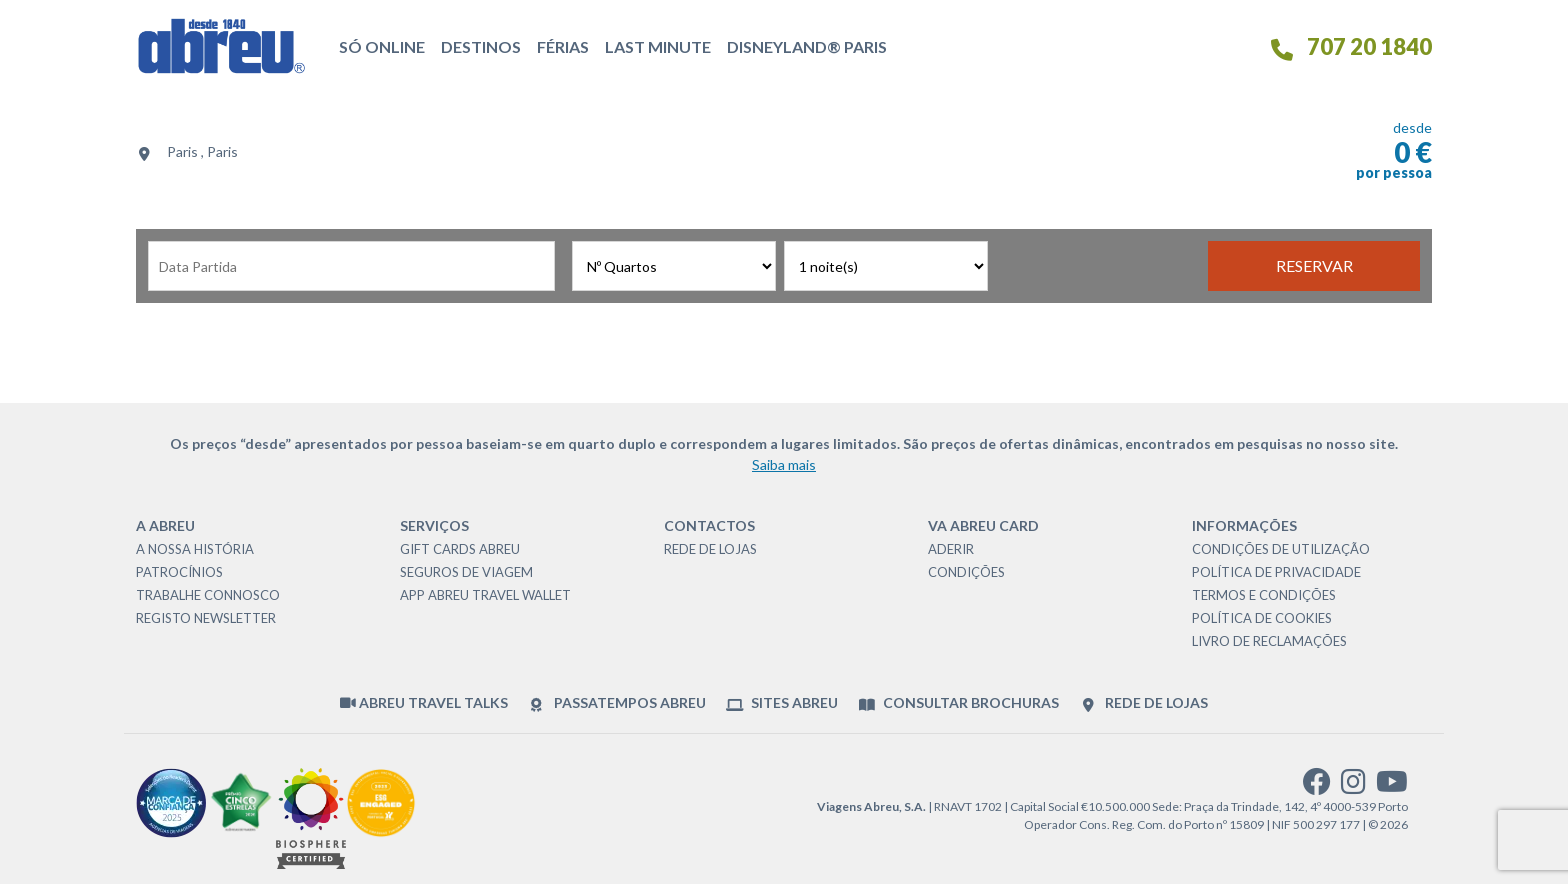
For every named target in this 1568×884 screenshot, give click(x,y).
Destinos (481, 46)
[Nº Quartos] (674, 266)
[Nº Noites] (886, 266)
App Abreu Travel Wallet (485, 595)
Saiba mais (784, 464)
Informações (1244, 525)
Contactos (709, 525)
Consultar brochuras (958, 703)
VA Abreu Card (983, 525)
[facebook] (1317, 786)
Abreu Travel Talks (424, 702)
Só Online (382, 46)
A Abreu (165, 525)
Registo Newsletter (206, 618)
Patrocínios (179, 572)
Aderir (951, 549)
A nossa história (195, 549)
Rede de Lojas (710, 549)
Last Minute (658, 46)
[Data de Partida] (351, 266)
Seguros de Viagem (466, 572)
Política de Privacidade (1276, 572)
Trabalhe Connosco (208, 595)
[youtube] (1392, 786)
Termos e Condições (1264, 595)
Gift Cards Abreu (460, 549)
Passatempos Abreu (616, 703)
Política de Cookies (1262, 618)
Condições (966, 572)
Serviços (434, 525)
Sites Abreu (782, 703)
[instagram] (1353, 786)
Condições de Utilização (1281, 549)
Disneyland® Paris (807, 46)
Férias (563, 46)
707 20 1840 (1350, 47)
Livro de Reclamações (1269, 641)
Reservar (1314, 265)
